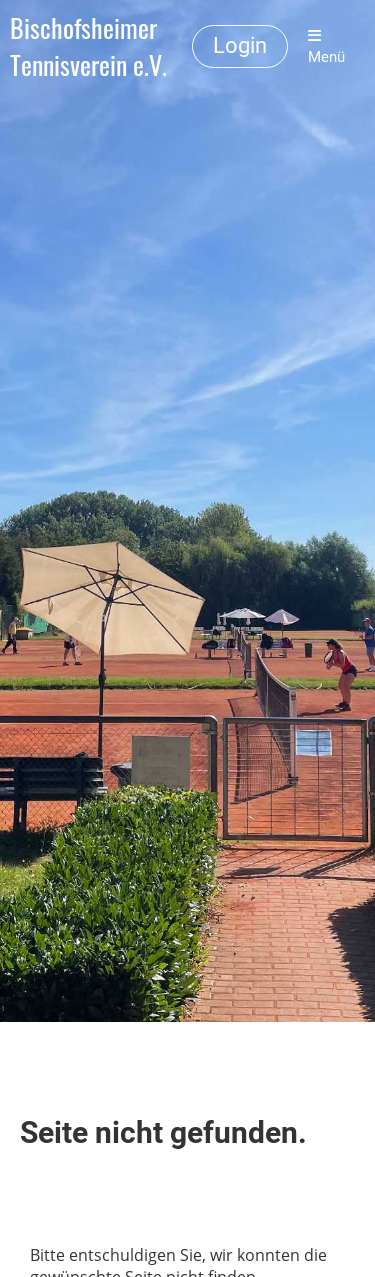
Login (240, 45)
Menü (326, 47)
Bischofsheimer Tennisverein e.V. (88, 47)
